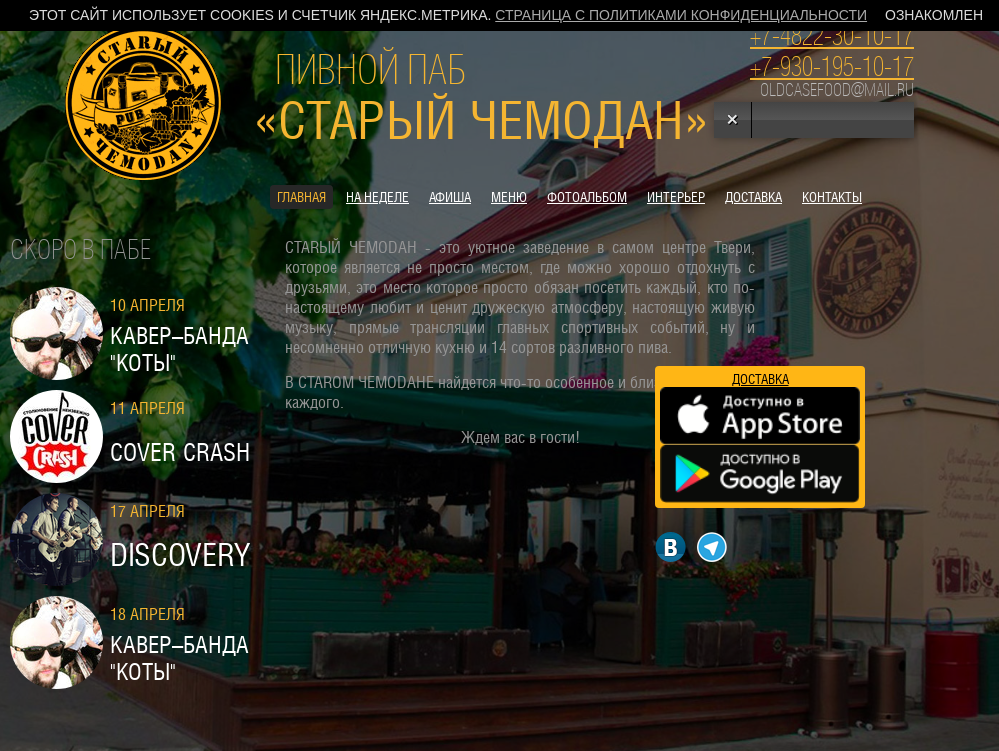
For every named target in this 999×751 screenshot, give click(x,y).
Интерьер (676, 197)
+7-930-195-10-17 (832, 66)
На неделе (377, 197)
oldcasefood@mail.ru (837, 90)
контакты (832, 197)
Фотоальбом (587, 197)
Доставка (753, 197)
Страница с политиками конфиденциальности (681, 15)
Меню (509, 197)
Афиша (450, 197)
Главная (301, 197)
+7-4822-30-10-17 (832, 35)
